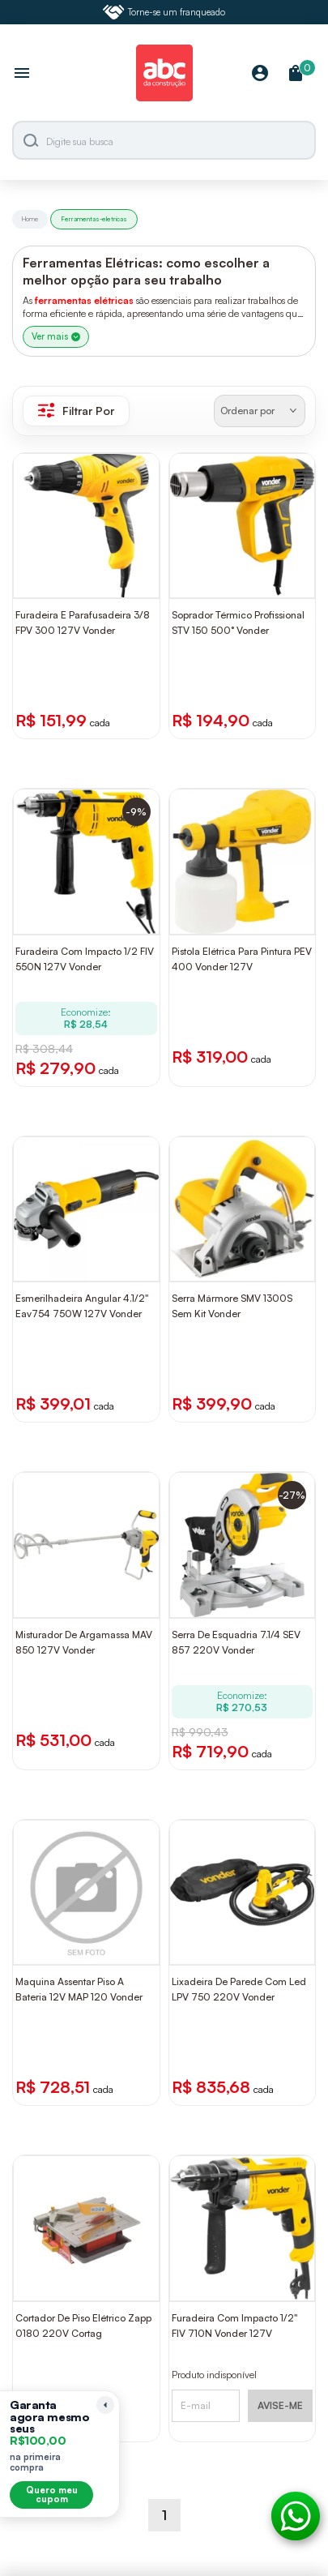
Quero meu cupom (52, 2494)
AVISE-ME (280, 2405)
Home (30, 219)
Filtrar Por (76, 410)
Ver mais (56, 336)
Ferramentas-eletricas (94, 219)
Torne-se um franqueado (164, 12)
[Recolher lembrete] (105, 2405)
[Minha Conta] (260, 74)
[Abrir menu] (22, 74)
